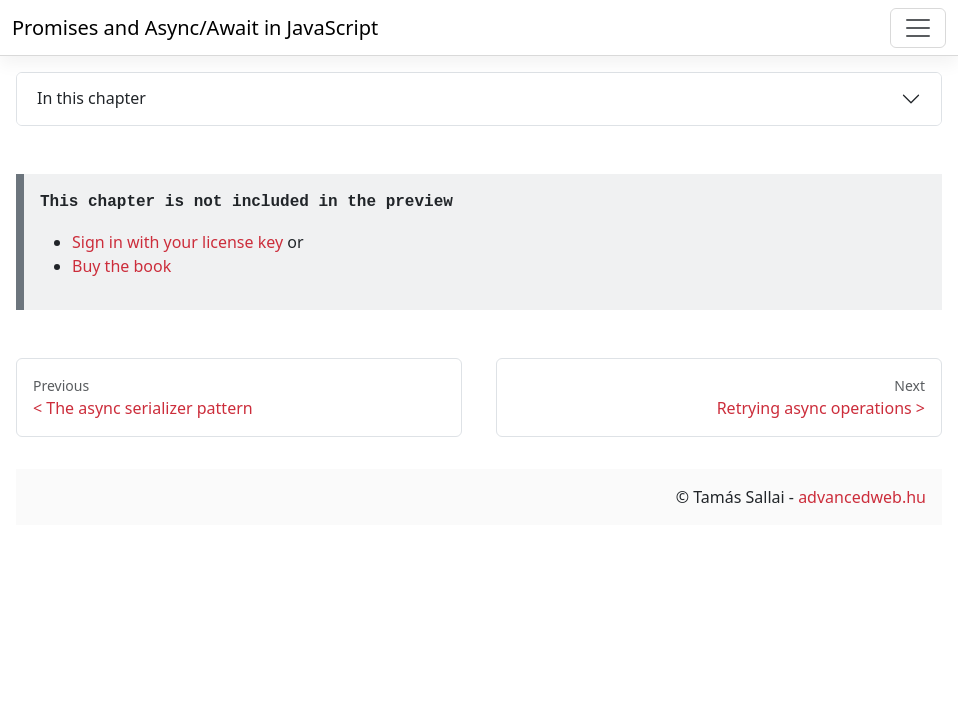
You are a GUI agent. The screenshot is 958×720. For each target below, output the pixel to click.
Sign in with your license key (179, 242)
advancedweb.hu (862, 497)
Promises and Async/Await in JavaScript (195, 27)
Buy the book (121, 266)
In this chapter (91, 98)
